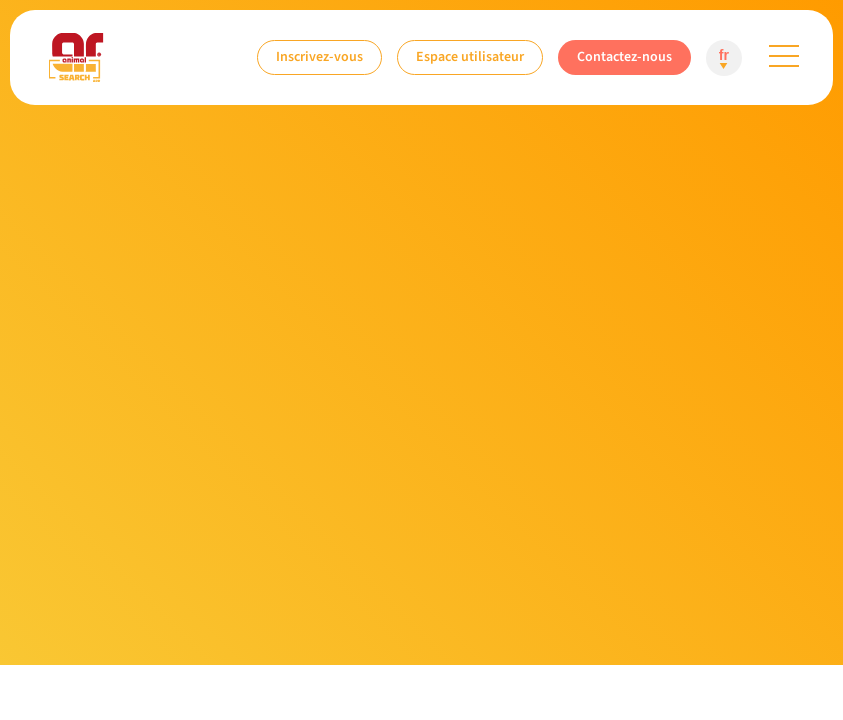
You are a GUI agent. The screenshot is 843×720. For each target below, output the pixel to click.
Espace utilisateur (470, 56)
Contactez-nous (624, 56)
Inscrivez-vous (319, 56)
